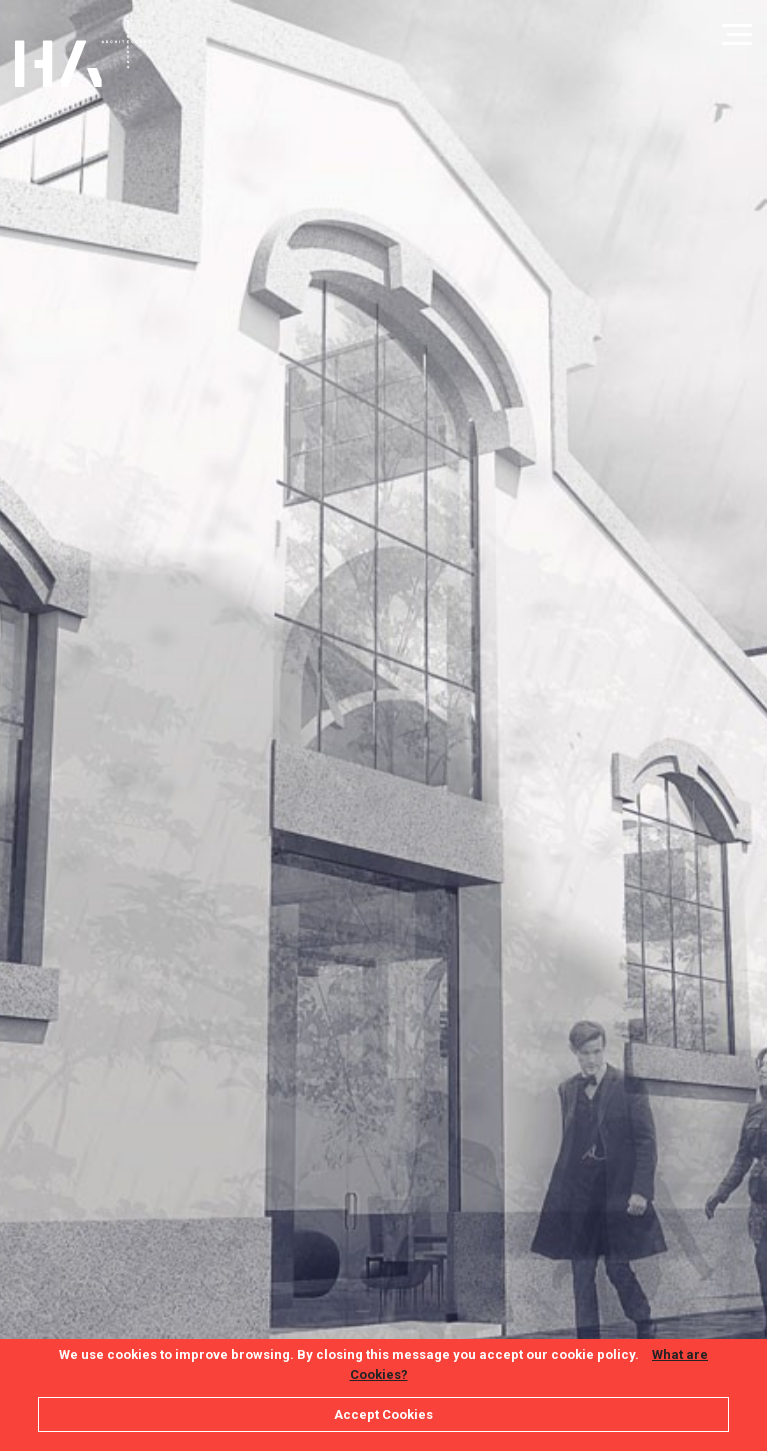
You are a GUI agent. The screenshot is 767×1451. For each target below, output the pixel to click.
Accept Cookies (383, 1414)
